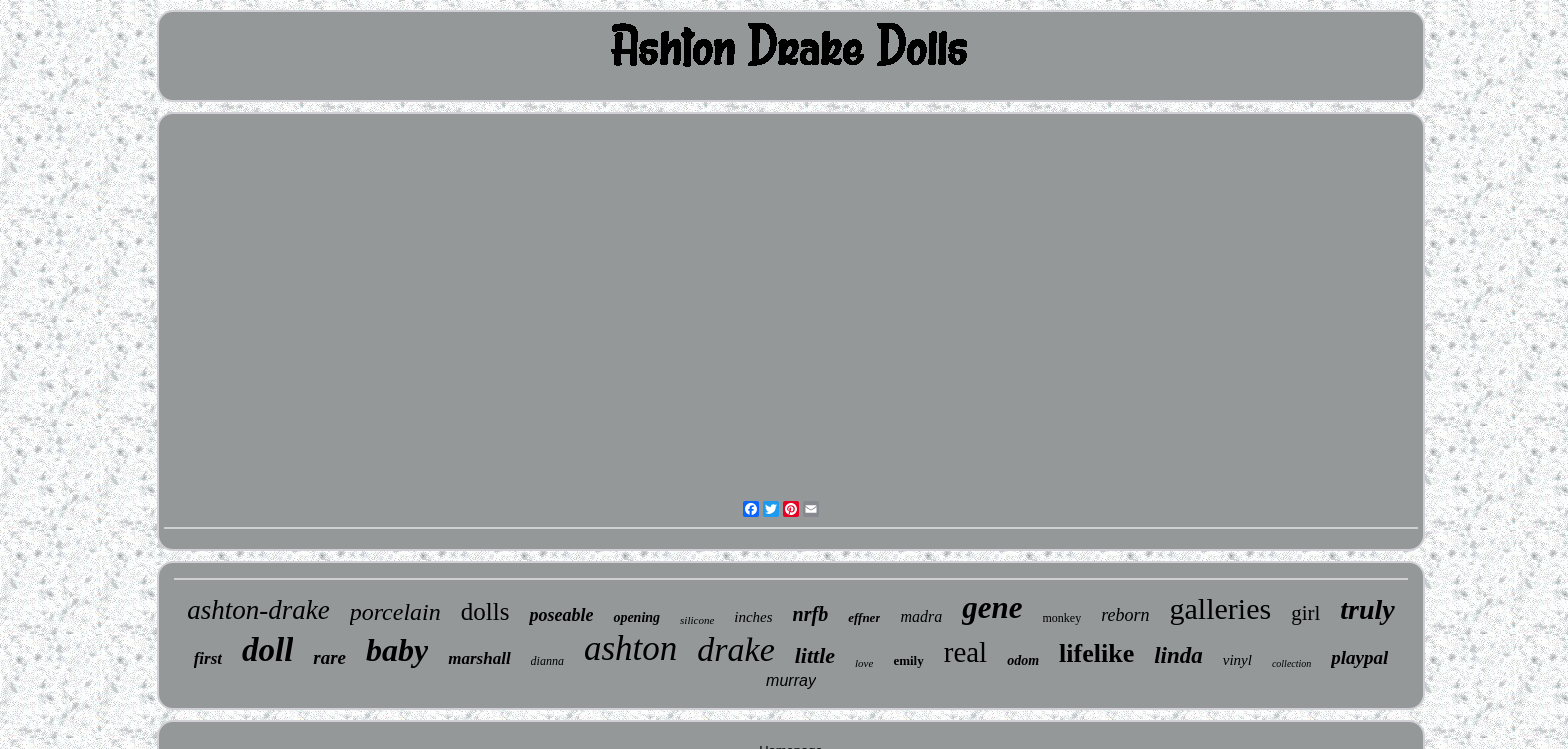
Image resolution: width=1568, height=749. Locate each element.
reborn (1125, 615)
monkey (1062, 618)
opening (636, 617)
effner (864, 617)
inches (753, 617)
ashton (630, 648)
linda (1178, 655)
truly (1367, 609)
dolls (485, 611)
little (815, 655)
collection (1291, 663)
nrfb (811, 614)
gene (992, 607)
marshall (479, 658)
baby (397, 650)
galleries (1221, 608)
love (864, 663)
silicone (697, 620)
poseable (561, 615)
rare (329, 657)
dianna (547, 661)
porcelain (395, 612)
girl (1305, 613)
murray (791, 680)
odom (1023, 660)
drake (735, 649)
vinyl (1237, 660)
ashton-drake (258, 610)
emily (908, 660)
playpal (1359, 657)
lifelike (1096, 653)
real (965, 652)
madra (921, 616)
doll (267, 650)
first (208, 658)
